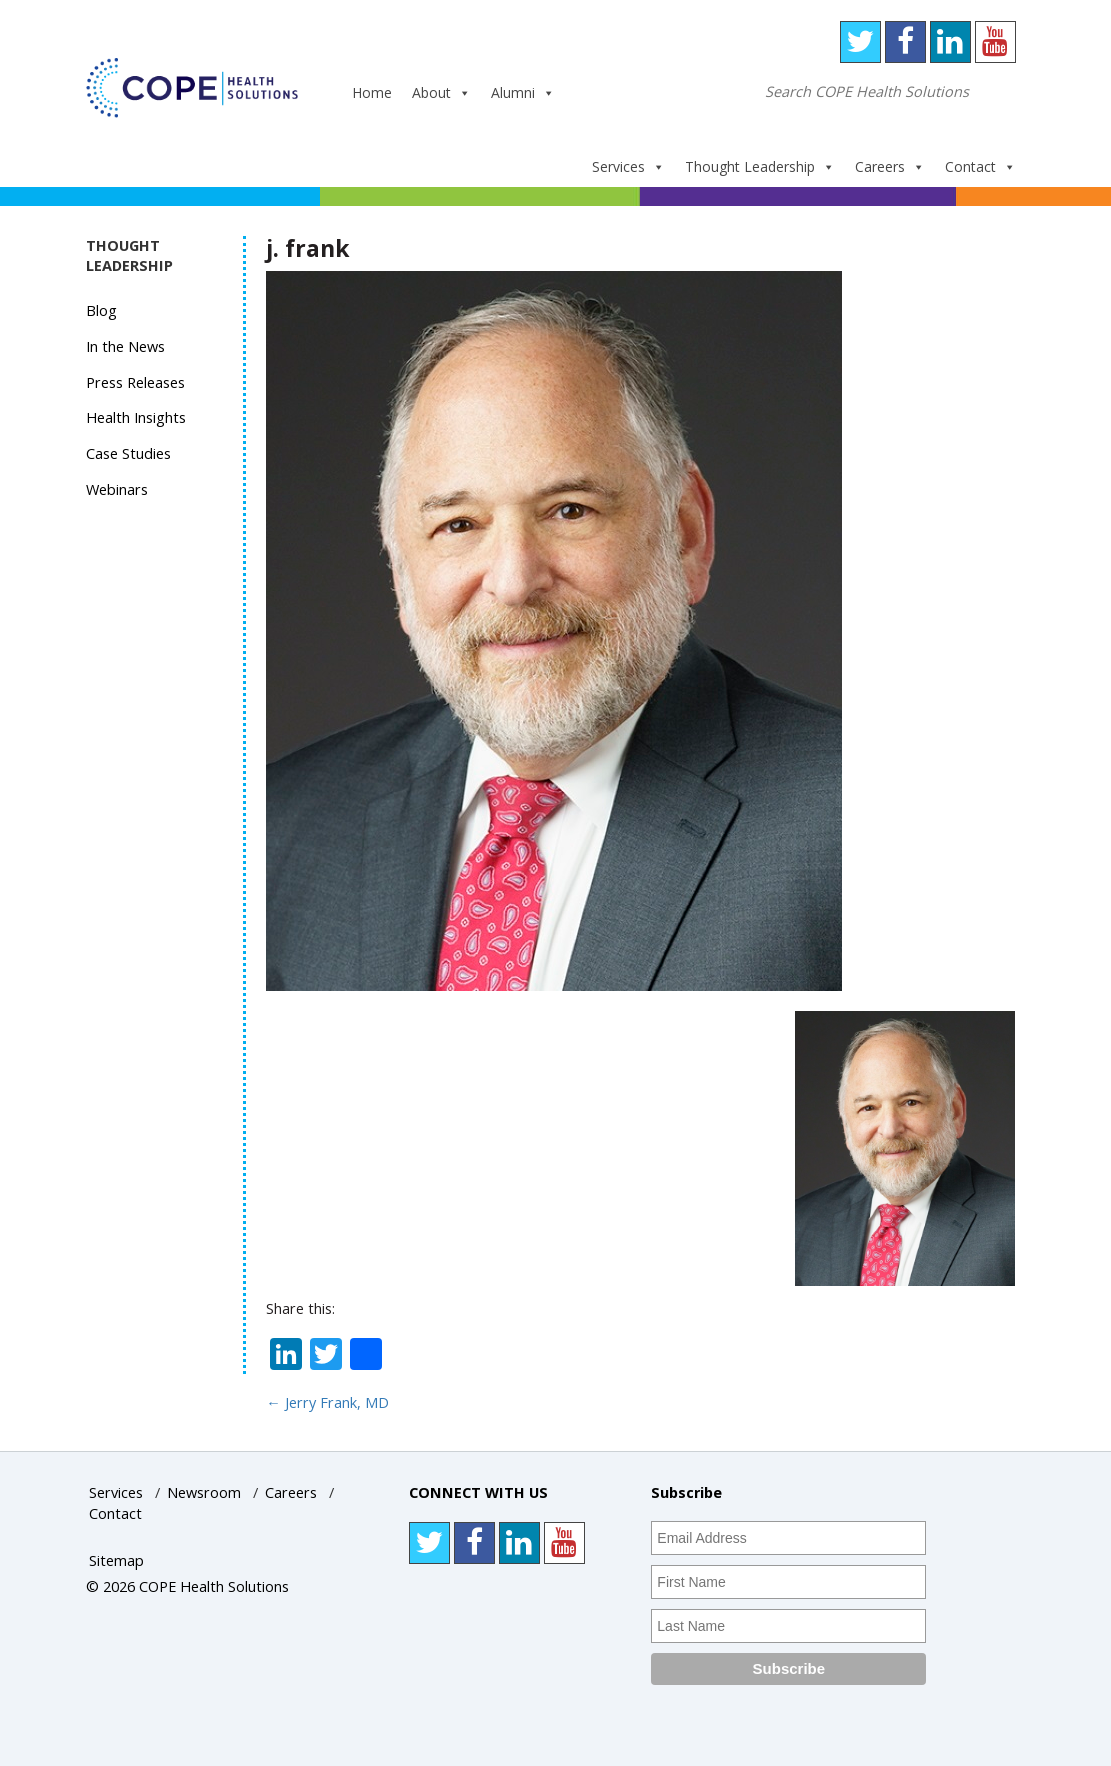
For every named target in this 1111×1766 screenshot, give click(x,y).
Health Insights (136, 417)
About (441, 92)
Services (628, 166)
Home (372, 92)
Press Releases (135, 382)
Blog (101, 310)
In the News (125, 346)
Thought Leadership (760, 166)
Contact (980, 166)
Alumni (523, 92)
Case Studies (128, 453)
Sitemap (116, 1560)
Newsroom (204, 1492)
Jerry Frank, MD (327, 1402)
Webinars (117, 489)
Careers (890, 166)
